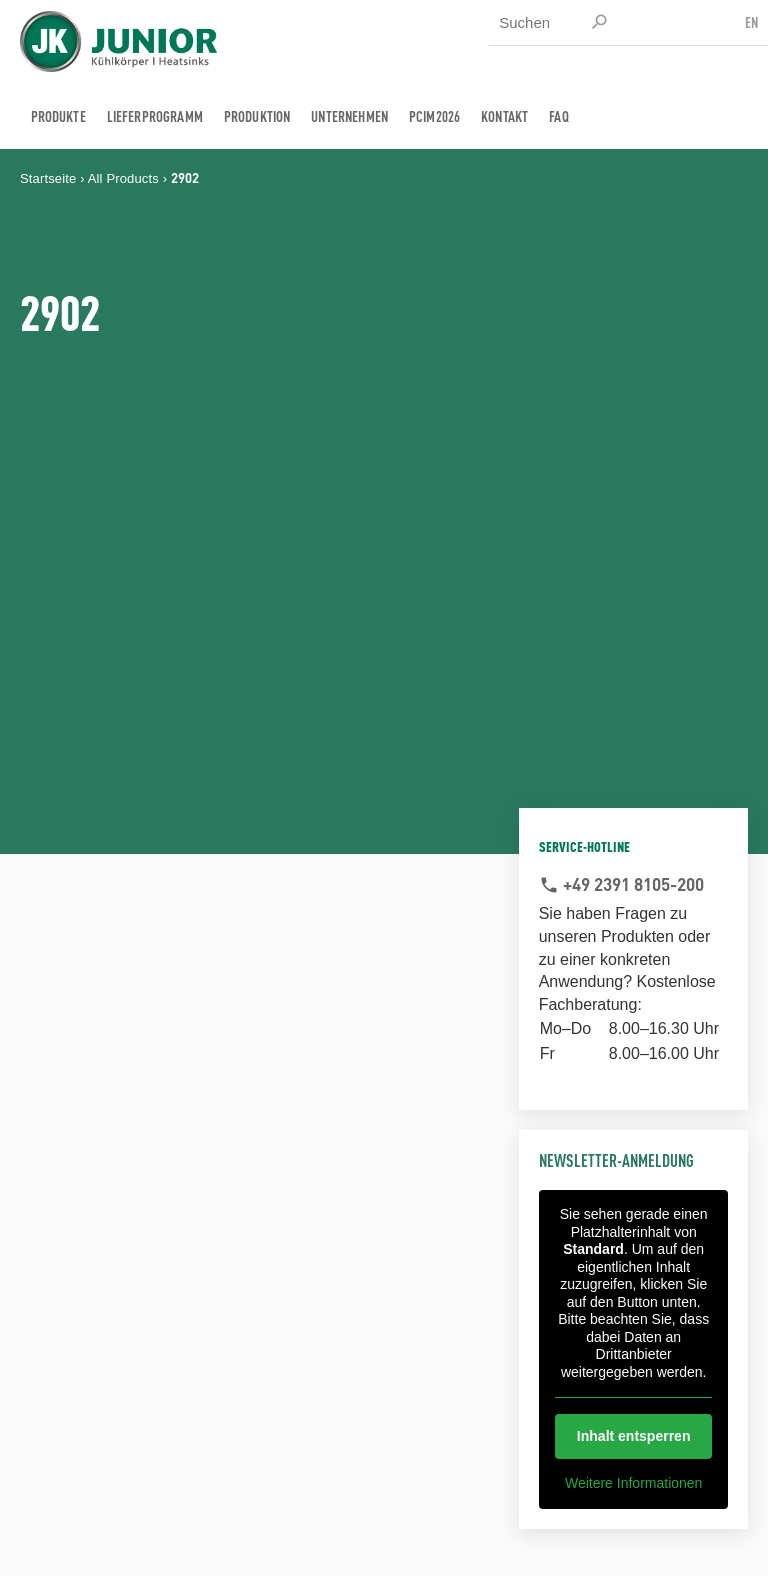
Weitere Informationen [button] (633, 1483)
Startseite (48, 178)
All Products (123, 178)
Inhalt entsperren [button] (634, 1436)
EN (751, 21)
